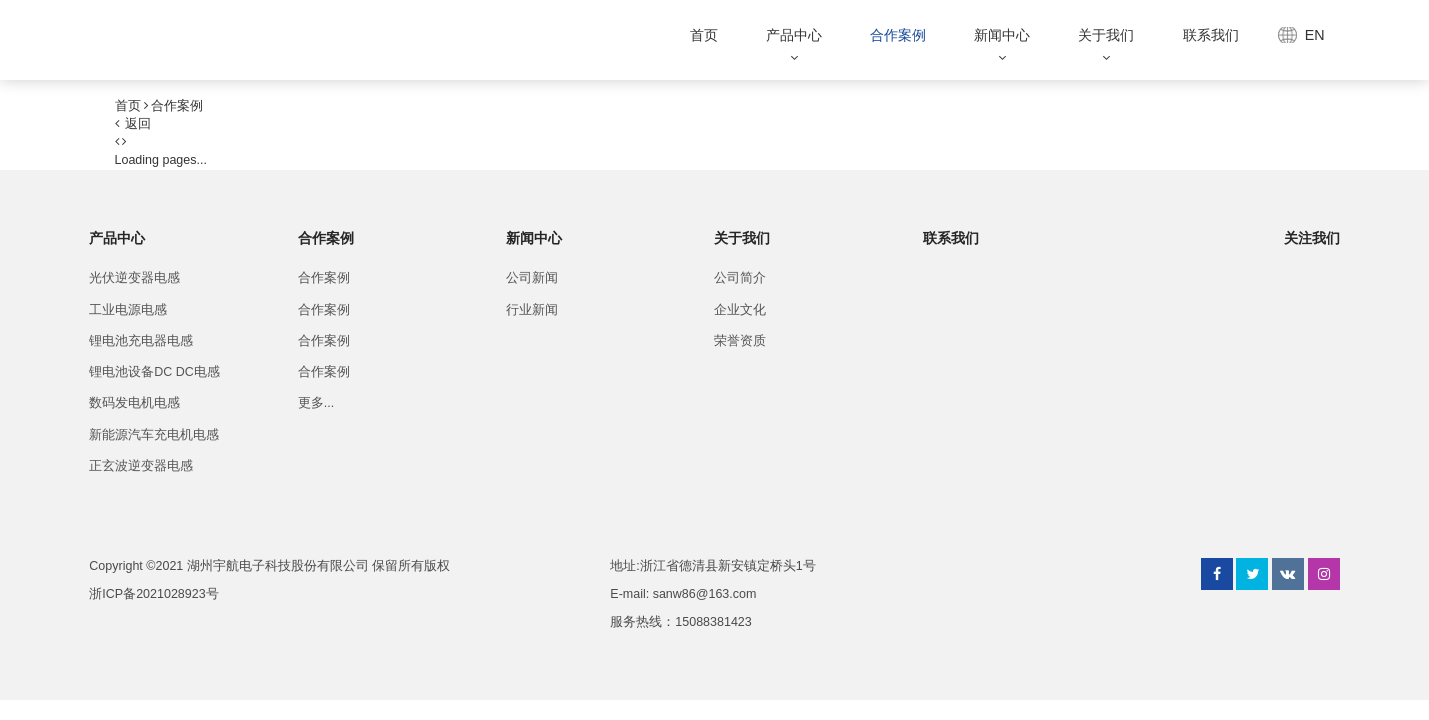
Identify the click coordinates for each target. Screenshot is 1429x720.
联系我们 (1211, 35)
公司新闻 (532, 278)
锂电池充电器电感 (141, 341)
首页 (704, 35)
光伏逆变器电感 (134, 278)
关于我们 (1106, 35)
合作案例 (898, 35)
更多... (316, 403)
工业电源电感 (128, 310)
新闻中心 (1002, 35)
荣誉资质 (740, 341)
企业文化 (740, 310)
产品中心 (794, 35)
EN (1315, 35)
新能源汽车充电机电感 (154, 435)
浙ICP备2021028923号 (153, 594)
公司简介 (740, 278)
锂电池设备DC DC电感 (154, 372)
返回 (133, 124)
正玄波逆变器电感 (141, 466)
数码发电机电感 (134, 403)
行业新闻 (532, 310)
